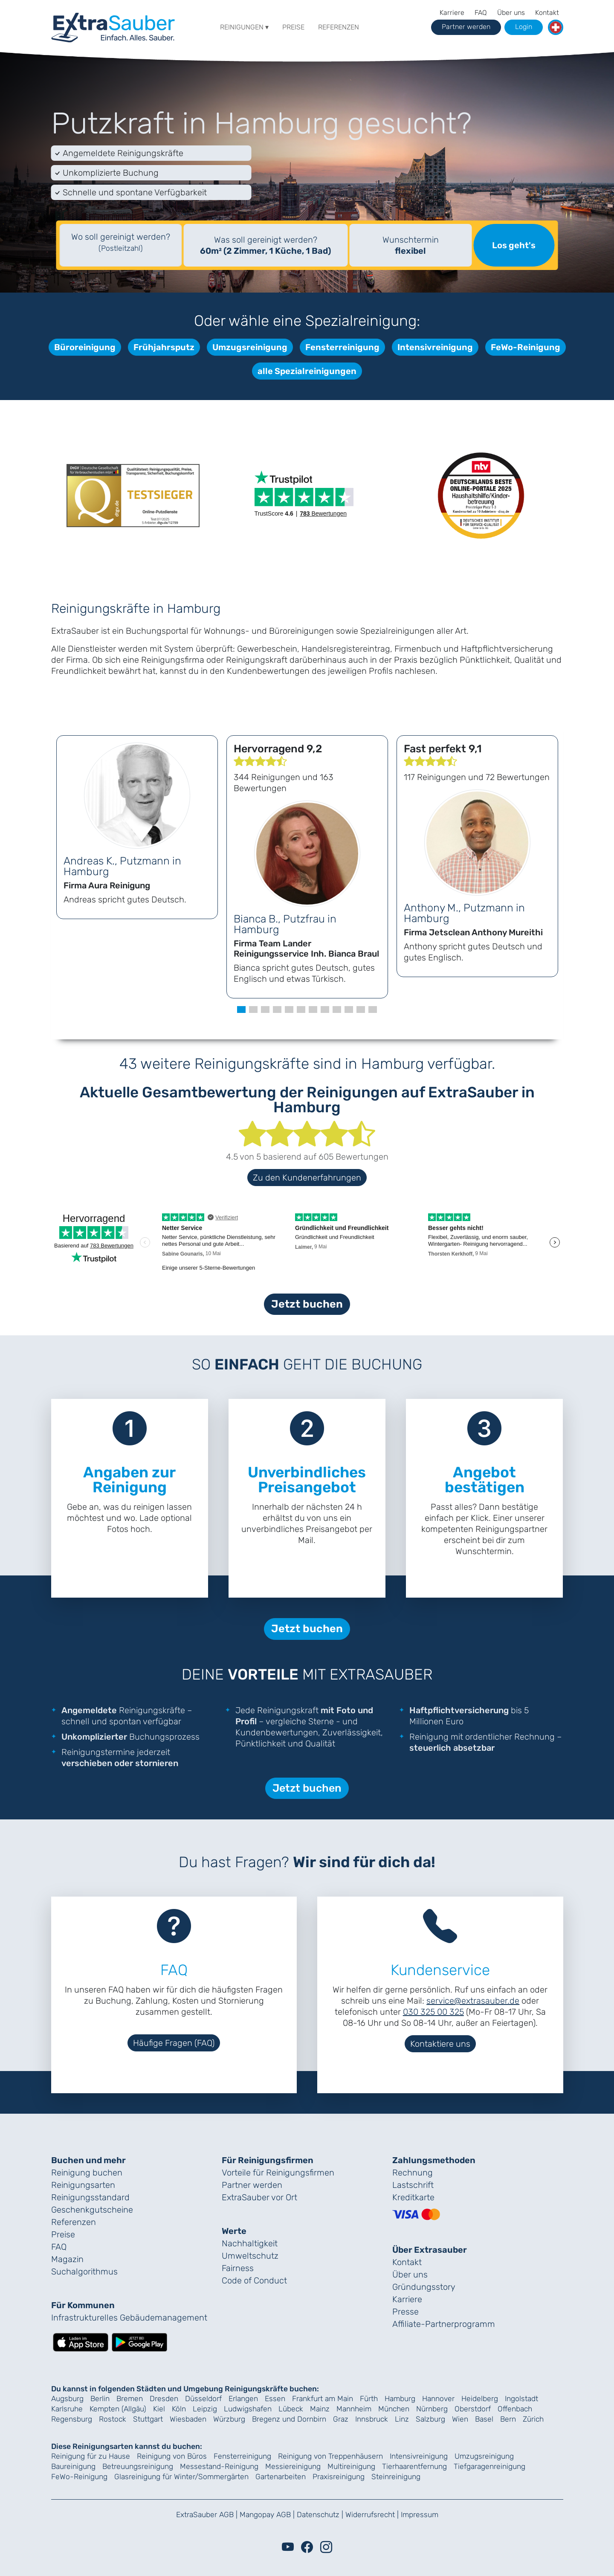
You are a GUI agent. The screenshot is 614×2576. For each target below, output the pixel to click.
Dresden (164, 2398)
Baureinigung (73, 2466)
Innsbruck (371, 2419)
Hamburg (400, 2398)
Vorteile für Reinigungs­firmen (278, 2172)
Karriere (452, 13)
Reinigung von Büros (172, 2456)
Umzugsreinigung (249, 347)
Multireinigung (351, 2466)
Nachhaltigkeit (250, 2243)
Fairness (238, 2268)
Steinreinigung (395, 2476)
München (393, 2409)
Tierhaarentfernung (414, 2466)
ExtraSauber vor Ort (259, 2197)
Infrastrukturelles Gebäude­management (129, 2317)
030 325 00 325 (433, 2012)
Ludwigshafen (248, 2409)
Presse (405, 2311)
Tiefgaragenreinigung (489, 2466)
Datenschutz (318, 2514)
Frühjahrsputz (163, 347)
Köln (179, 2409)
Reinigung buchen (86, 2172)
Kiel (159, 2409)
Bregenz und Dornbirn (289, 2419)
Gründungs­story (423, 2287)
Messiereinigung (293, 2466)
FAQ (481, 13)
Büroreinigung (85, 347)
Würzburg (229, 2419)
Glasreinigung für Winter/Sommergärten (181, 2476)
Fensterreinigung (342, 347)
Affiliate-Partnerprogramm (443, 2324)
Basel (484, 2419)
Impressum (419, 2514)
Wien (460, 2419)
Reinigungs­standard (90, 2197)
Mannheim (353, 2409)
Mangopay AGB (265, 2514)
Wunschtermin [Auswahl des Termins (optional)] (410, 245)
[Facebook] (307, 2547)
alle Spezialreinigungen (307, 371)
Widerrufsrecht (370, 2514)
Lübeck (290, 2409)
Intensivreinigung (435, 347)
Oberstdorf (473, 2409)
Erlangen (243, 2398)
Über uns (511, 13)
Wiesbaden (188, 2419)
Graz (340, 2419)
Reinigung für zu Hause (90, 2456)
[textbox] (121, 245)
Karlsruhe (67, 2409)
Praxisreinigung (339, 2476)
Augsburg (67, 2398)
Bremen (129, 2398)
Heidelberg (479, 2398)
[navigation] (113, 25)
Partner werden (252, 2185)
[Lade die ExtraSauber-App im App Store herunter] (80, 2341)
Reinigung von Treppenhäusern (330, 2456)
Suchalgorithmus (84, 2271)
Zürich (533, 2419)
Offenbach (515, 2409)
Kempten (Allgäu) (118, 2409)
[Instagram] (326, 2547)
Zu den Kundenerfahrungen (307, 1177)
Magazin (67, 2259)
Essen (275, 2398)
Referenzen (338, 27)
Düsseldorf (203, 2398)
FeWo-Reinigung (525, 347)
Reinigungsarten (83, 2185)
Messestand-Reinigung (219, 2466)
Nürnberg (432, 2409)
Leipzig (205, 2409)
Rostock (112, 2419)
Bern (508, 2419)
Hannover (438, 2398)
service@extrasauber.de (472, 2001)
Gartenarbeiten (280, 2476)
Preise (293, 27)
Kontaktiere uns (440, 2044)
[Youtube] (287, 2547)
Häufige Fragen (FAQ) (173, 2043)
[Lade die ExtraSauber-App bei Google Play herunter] (139, 2341)
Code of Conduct (254, 2280)
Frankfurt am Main (322, 2398)
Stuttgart (148, 2419)
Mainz (320, 2409)
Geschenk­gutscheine (92, 2210)
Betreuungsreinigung (137, 2466)
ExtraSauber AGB (205, 2514)
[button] (555, 27)
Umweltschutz (250, 2256)
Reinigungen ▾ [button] (244, 27)
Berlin (100, 2398)
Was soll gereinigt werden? (265, 245)
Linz (402, 2419)
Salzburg (430, 2419)
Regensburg (71, 2419)
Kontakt (547, 13)
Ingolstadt (521, 2398)
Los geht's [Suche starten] (514, 245)
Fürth (369, 2398)
